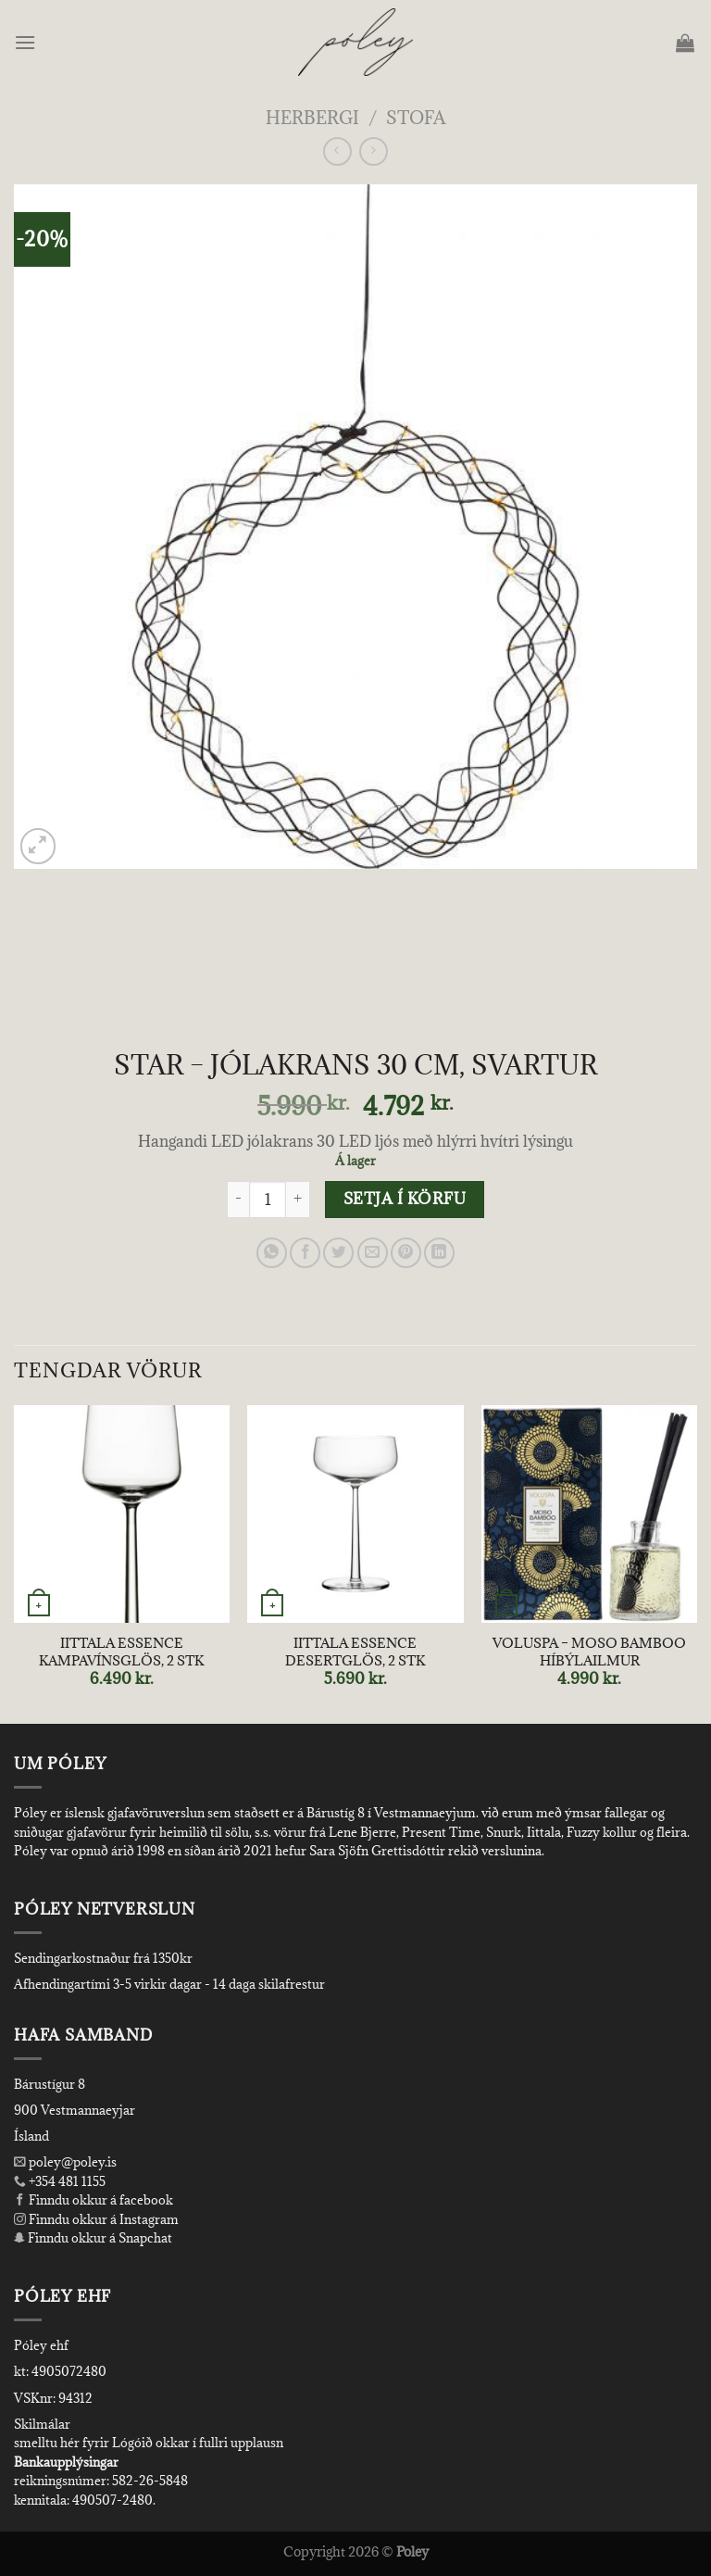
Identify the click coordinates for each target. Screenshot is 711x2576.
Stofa (415, 117)
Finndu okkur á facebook (93, 2200)
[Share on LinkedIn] (439, 1253)
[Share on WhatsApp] (271, 1253)
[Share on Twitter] (338, 1253)
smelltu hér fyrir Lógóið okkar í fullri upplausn (148, 2442)
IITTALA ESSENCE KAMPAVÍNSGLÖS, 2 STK (121, 1652)
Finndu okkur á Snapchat (93, 2238)
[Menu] (26, 42)
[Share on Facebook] (305, 1253)
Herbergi (312, 117)
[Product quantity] (267, 1199)
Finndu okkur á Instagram (96, 2219)
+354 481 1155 (66, 2181)
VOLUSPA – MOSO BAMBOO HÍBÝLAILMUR (589, 1652)
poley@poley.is (65, 2162)
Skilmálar (42, 2424)
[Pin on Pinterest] (406, 1253)
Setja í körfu (404, 1198)
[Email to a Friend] (372, 1253)
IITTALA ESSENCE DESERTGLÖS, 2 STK (355, 1652)
